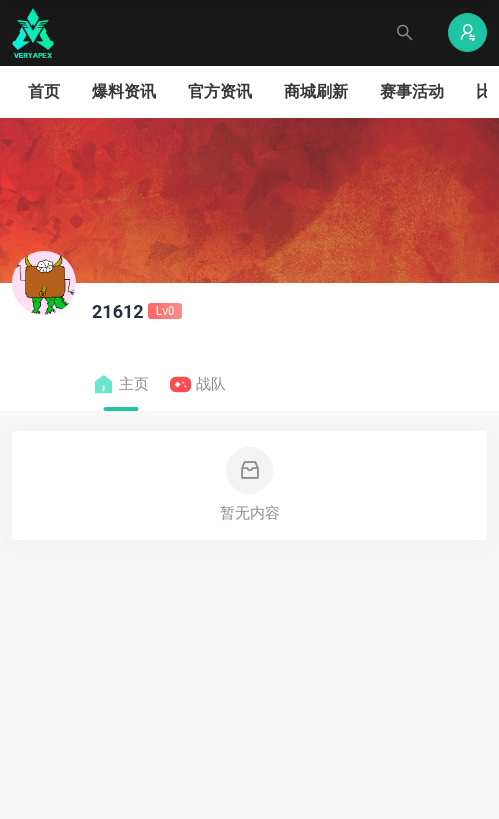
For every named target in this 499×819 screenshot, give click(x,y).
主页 (120, 384)
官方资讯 (220, 91)
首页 (44, 91)
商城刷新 (316, 91)
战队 (197, 384)
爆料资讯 (124, 91)
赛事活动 (412, 91)
